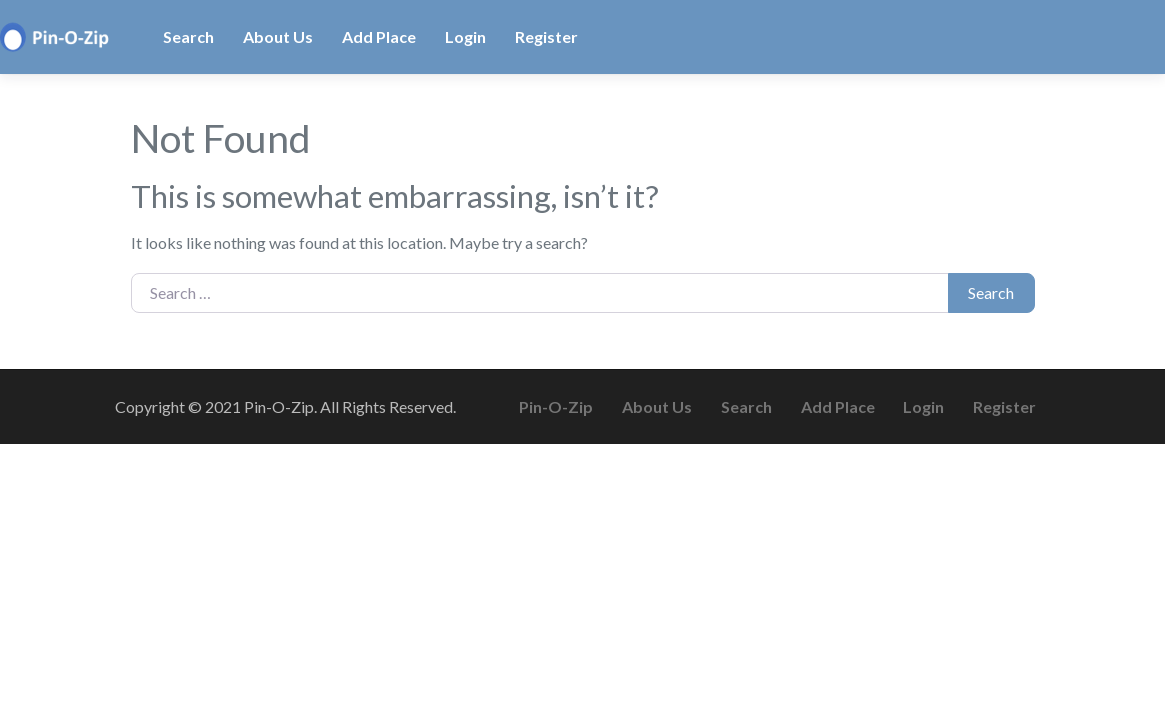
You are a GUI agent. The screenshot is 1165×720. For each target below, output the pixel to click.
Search (188, 36)
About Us (278, 36)
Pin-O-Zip (556, 406)
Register (546, 36)
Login (465, 36)
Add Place (379, 36)
